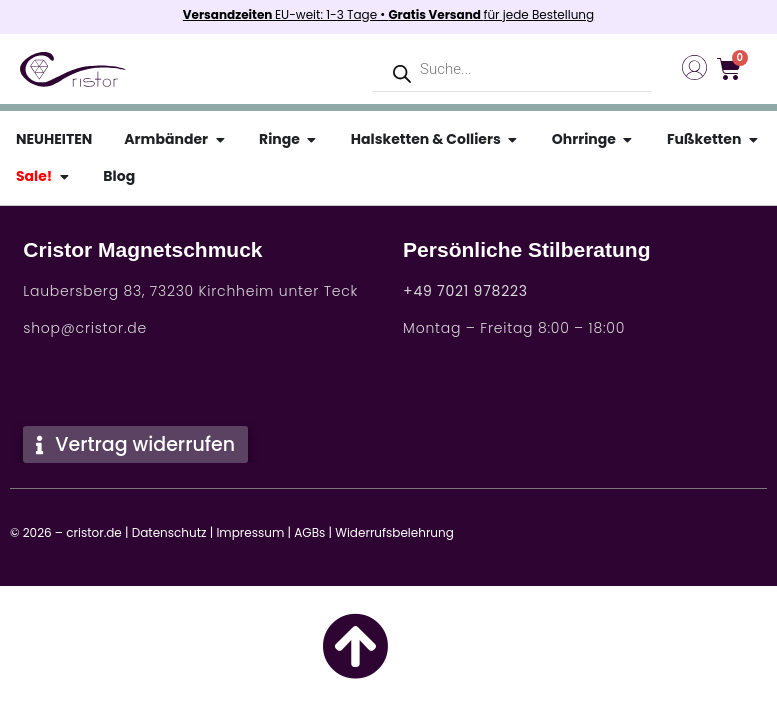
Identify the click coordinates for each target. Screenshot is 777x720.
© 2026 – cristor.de (66, 532)
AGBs (309, 532)
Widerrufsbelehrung (394, 532)
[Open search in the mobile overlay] (512, 69)
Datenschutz (169, 532)
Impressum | (253, 532)
